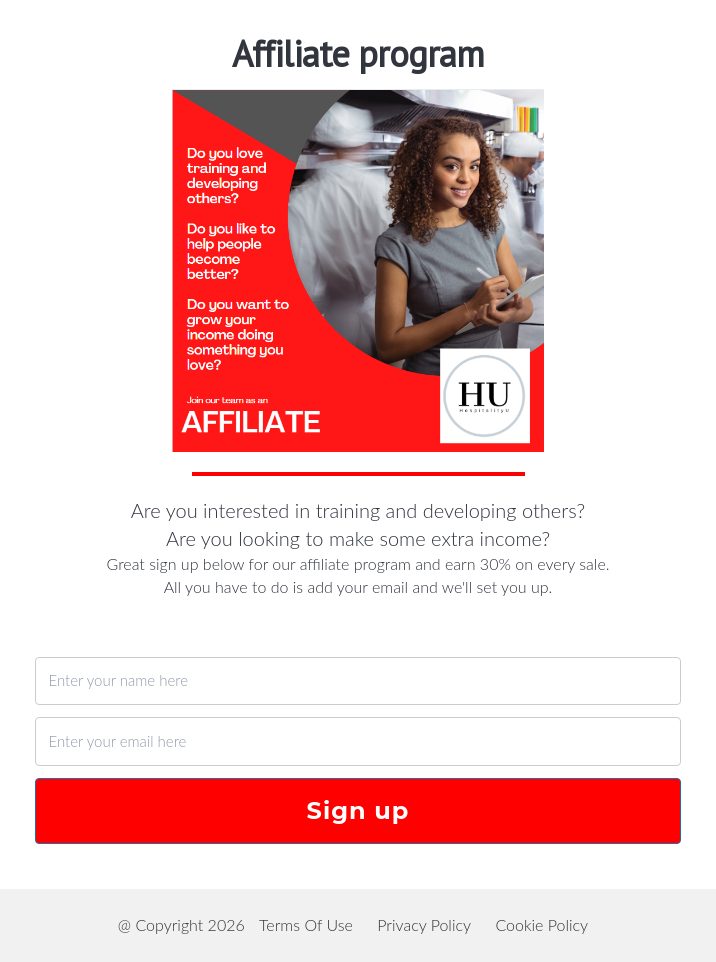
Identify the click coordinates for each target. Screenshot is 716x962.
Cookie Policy (541, 924)
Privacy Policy (424, 924)
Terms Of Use (306, 924)
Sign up (358, 810)
